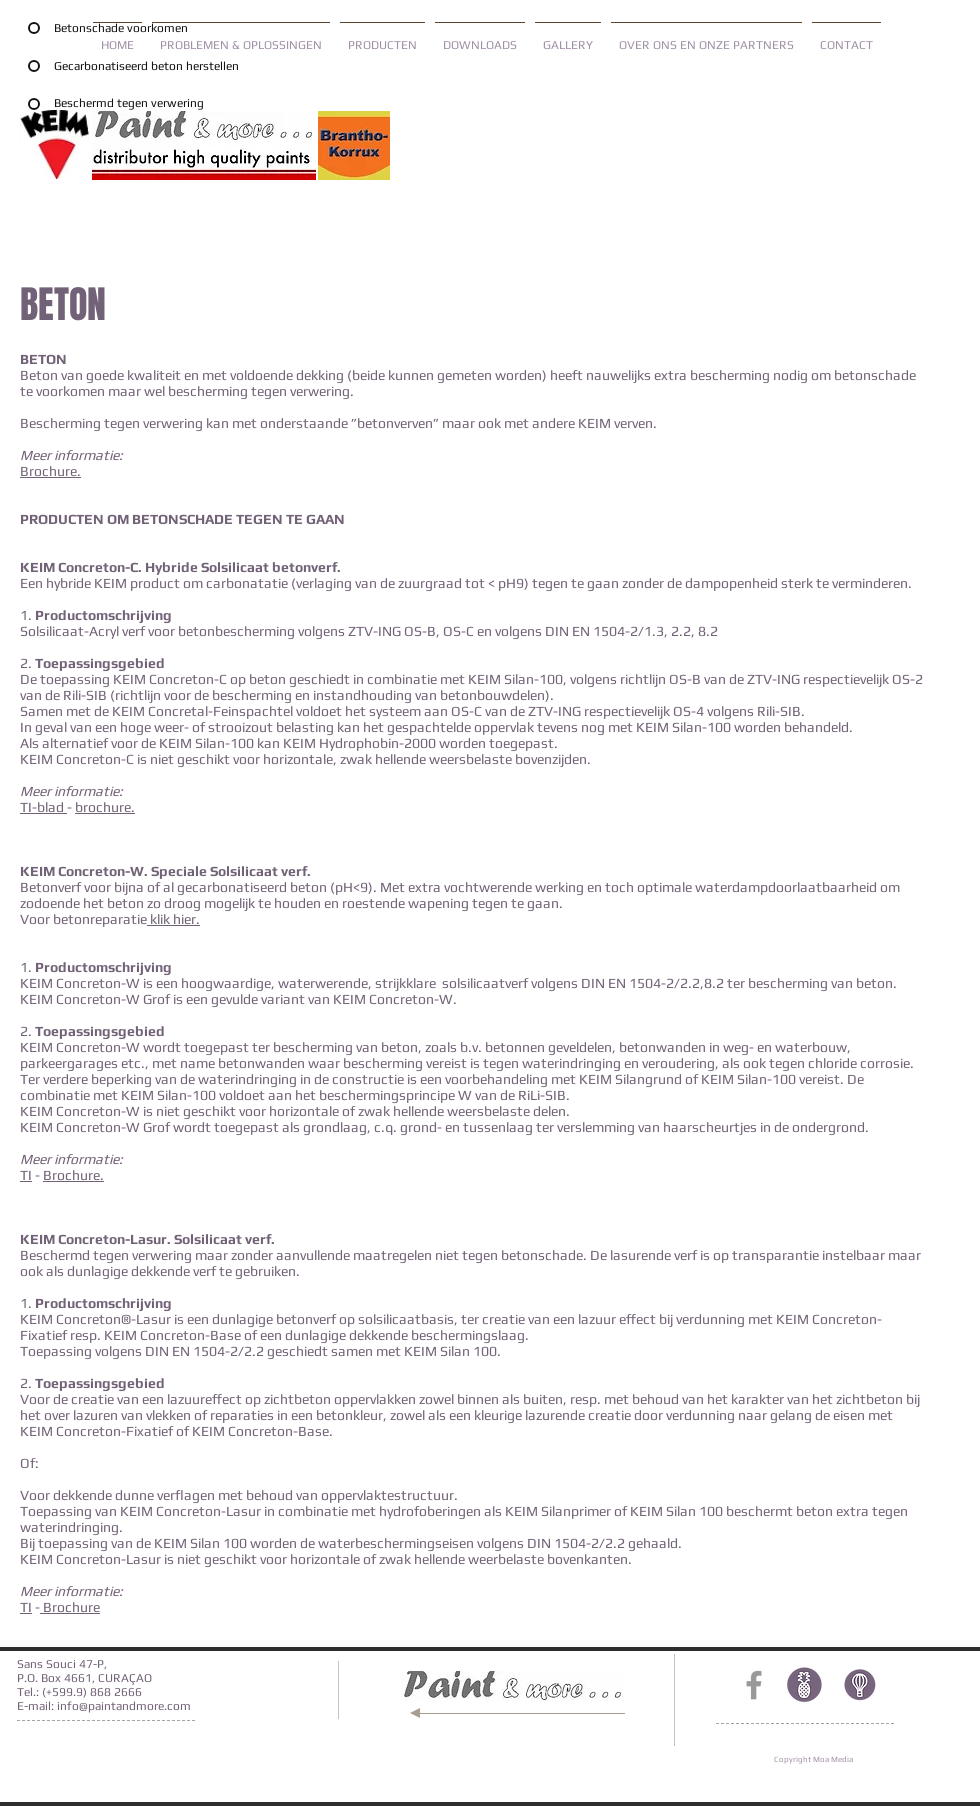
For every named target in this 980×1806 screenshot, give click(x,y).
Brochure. (73, 1175)
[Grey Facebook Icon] (754, 1685)
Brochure (48, 471)
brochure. (105, 807)
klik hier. (173, 919)
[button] (382, 36)
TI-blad (43, 807)
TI (26, 1175)
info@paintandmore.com (124, 1706)
